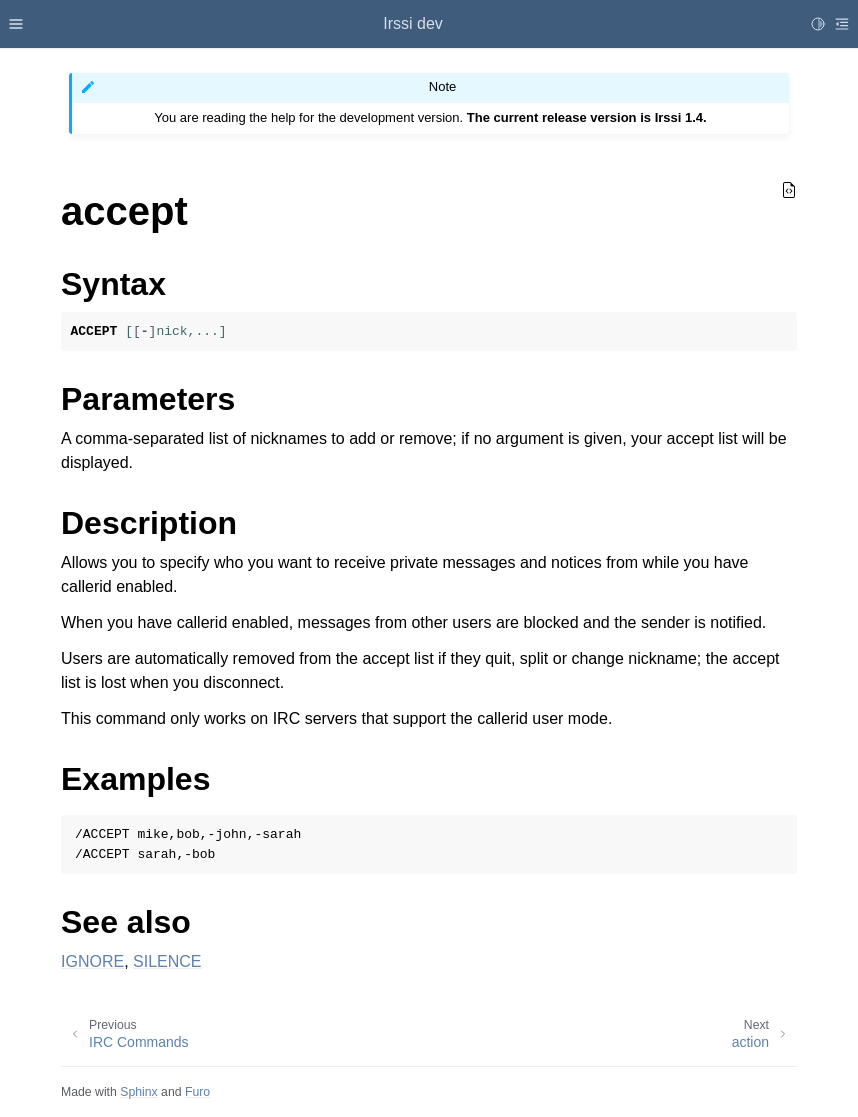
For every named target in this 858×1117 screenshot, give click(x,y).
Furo (197, 1092)
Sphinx (138, 1092)
